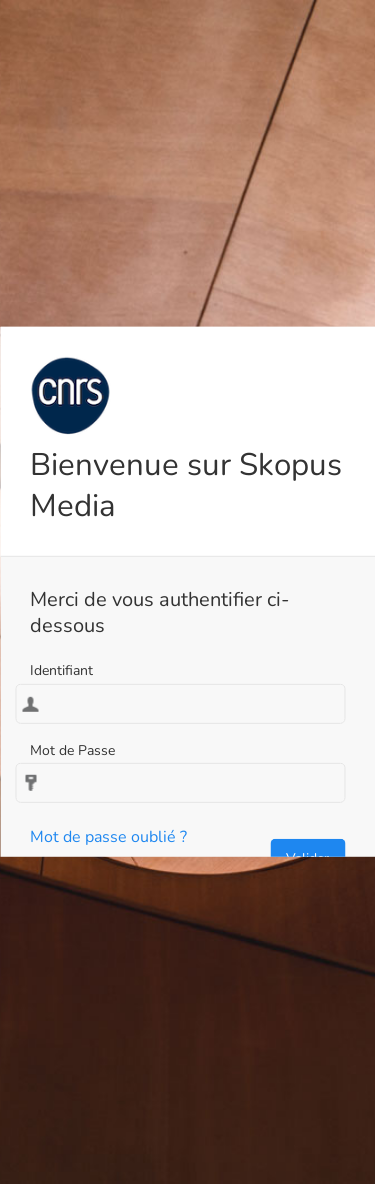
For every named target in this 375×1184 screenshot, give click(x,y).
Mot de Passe (72, 750)
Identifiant (61, 670)
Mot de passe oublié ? (108, 837)
